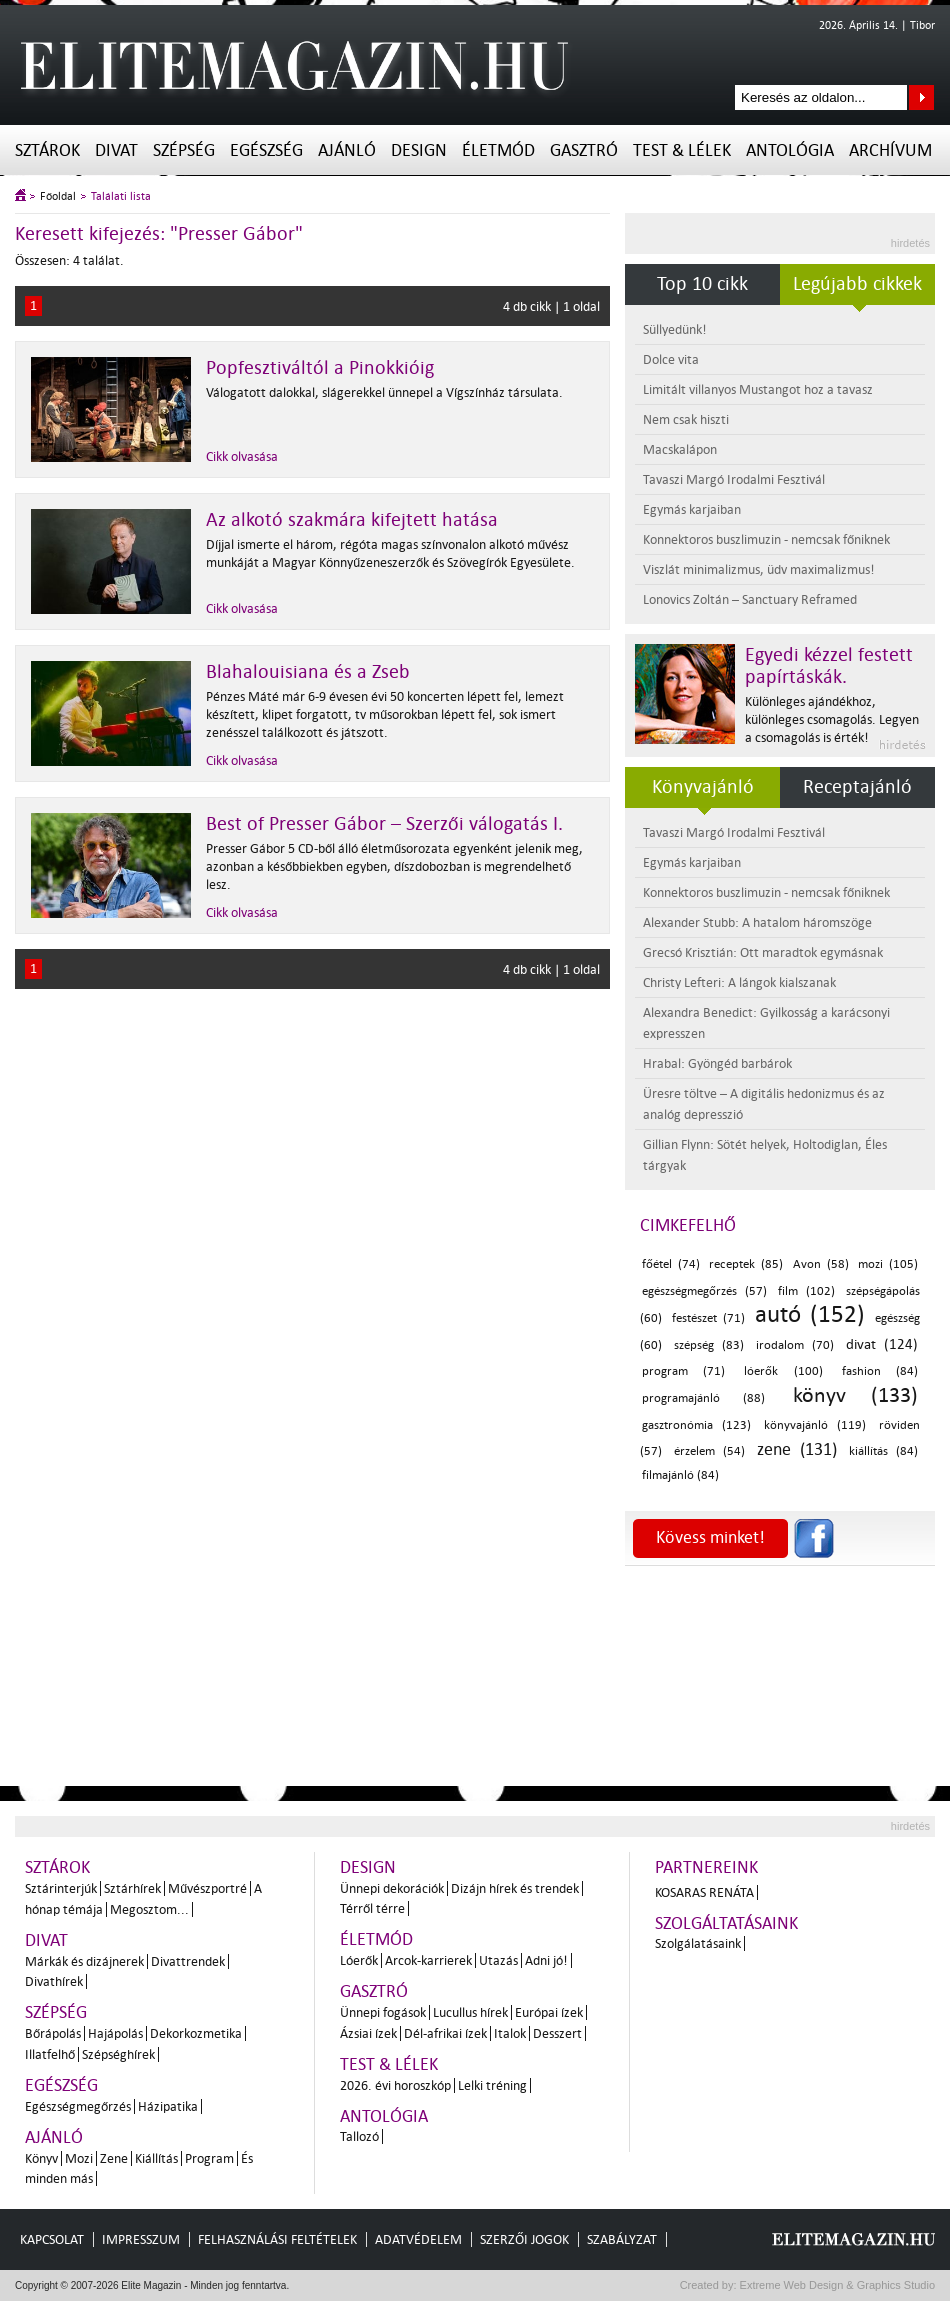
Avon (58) (821, 1264)
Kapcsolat (52, 2239)
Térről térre (372, 1908)
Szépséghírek (118, 2054)
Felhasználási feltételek (277, 2239)
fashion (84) (880, 1371)
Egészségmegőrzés (78, 2106)
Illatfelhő (50, 2054)
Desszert (557, 2033)
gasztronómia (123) (696, 1425)
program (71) (683, 1371)
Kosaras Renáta (704, 1892)
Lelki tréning (492, 2085)
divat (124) (882, 1344)
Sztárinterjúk (61, 1888)
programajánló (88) (703, 1398)
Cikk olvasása (242, 456)
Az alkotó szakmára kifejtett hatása (352, 520)
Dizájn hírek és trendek (515, 1888)
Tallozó (359, 2136)
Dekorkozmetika (196, 2033)
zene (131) (797, 1449)
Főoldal (58, 196)
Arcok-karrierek (428, 1960)
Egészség (266, 150)
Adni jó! (546, 1960)
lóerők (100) (783, 1371)
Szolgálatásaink (698, 1943)
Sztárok (47, 150)
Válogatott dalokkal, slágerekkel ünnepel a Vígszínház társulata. (384, 392)
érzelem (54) (709, 1451)
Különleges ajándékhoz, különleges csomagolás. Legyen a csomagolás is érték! (832, 719)
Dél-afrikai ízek (445, 2033)
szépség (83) (709, 1345)
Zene (114, 2158)
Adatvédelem (418, 2239)
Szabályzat (622, 2239)
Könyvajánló (703, 787)
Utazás (498, 1960)
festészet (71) (708, 1318)
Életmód (498, 150)
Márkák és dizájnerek (84, 1961)
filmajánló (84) (680, 1475)
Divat (116, 150)
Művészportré (207, 1888)
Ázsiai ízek (368, 2033)
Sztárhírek (132, 1888)
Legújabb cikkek (857, 284)
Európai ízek (549, 2012)
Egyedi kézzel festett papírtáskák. (829, 666)
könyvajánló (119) (815, 1425)
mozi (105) (888, 1264)
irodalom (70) (795, 1345)
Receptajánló (857, 787)
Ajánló (347, 150)
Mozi (79, 2158)
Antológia (790, 150)
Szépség (184, 150)
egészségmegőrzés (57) (704, 1291)
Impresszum (141, 2239)
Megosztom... (149, 1909)
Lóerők (359, 1960)
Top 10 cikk (702, 284)
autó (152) (810, 1314)
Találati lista (121, 196)
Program (209, 2158)
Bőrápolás (53, 2033)
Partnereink (706, 1867)
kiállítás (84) (883, 1451)
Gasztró (584, 150)
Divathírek (54, 1981)
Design (419, 150)
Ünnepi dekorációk (392, 1888)
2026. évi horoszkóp (395, 2085)
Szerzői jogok (524, 2239)
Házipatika (168, 2106)
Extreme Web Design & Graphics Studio (836, 2285)
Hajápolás (115, 2033)
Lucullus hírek (470, 2012)
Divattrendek (188, 1961)
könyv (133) (855, 1395)
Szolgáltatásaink (726, 1923)
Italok (510, 2033)
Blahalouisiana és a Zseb (308, 672)
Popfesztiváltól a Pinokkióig (320, 368)
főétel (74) (671, 1264)
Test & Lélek (682, 150)
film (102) (806, 1291)
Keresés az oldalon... (921, 97)
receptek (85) (746, 1264)
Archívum (890, 150)
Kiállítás (156, 2158)
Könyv (41, 2158)
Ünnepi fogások (383, 2012)
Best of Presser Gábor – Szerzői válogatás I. (384, 824)
